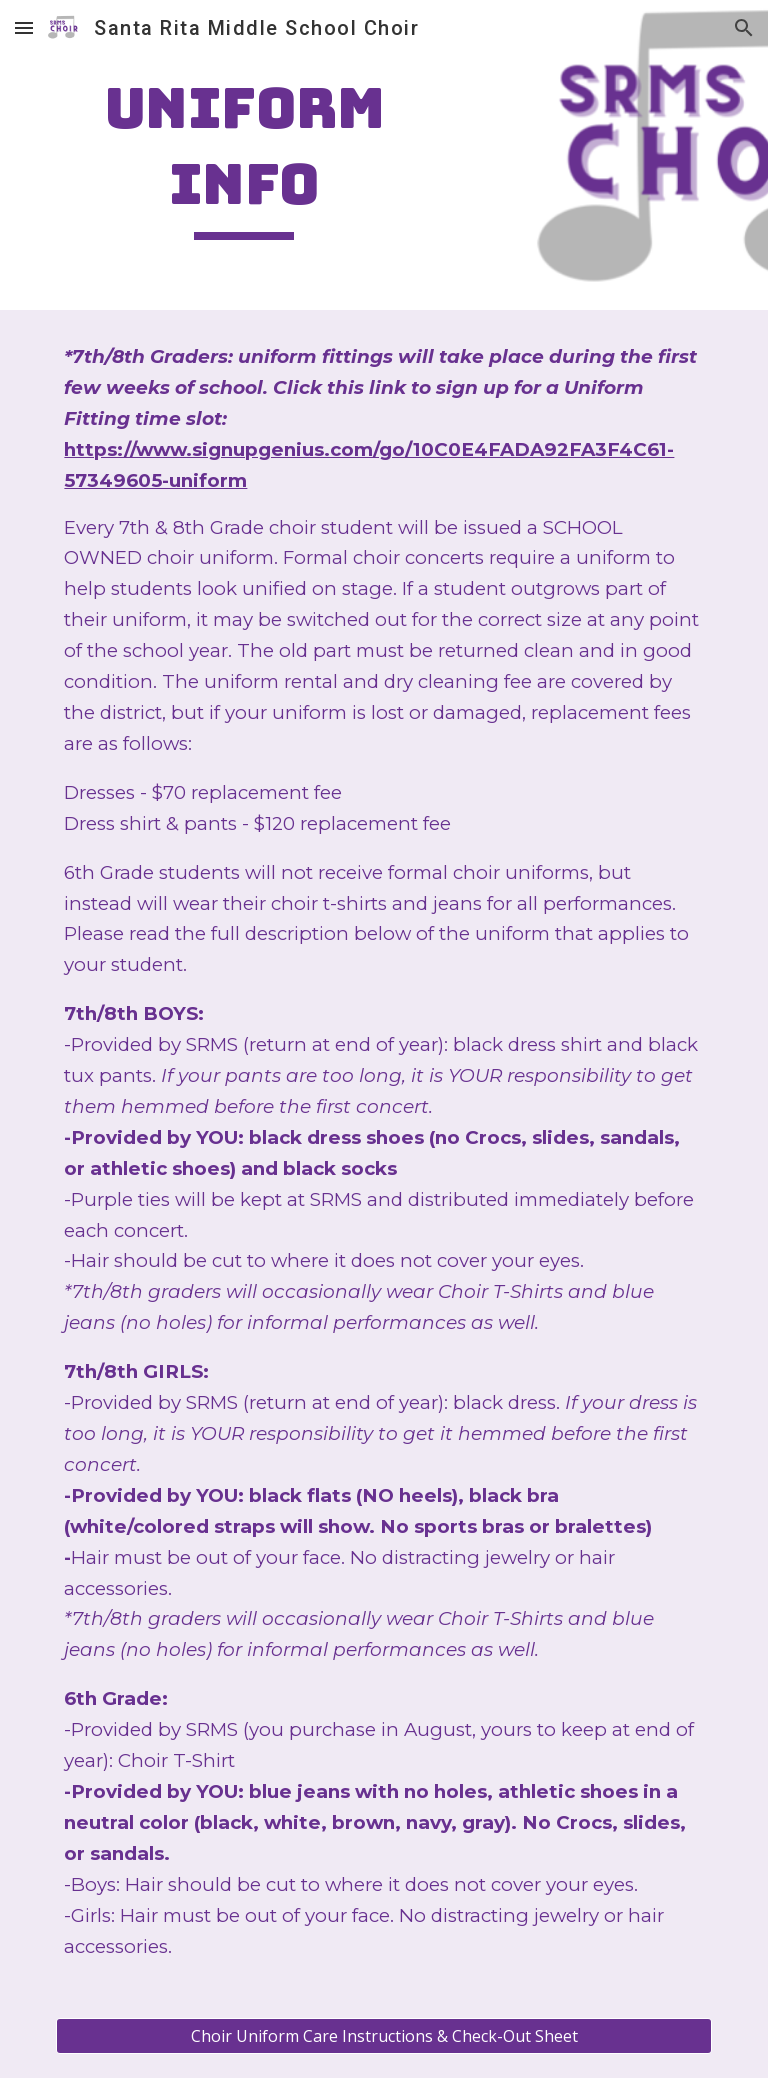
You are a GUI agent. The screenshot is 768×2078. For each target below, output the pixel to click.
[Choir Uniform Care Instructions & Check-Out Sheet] (383, 2036)
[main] (243, 154)
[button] (24, 27)
